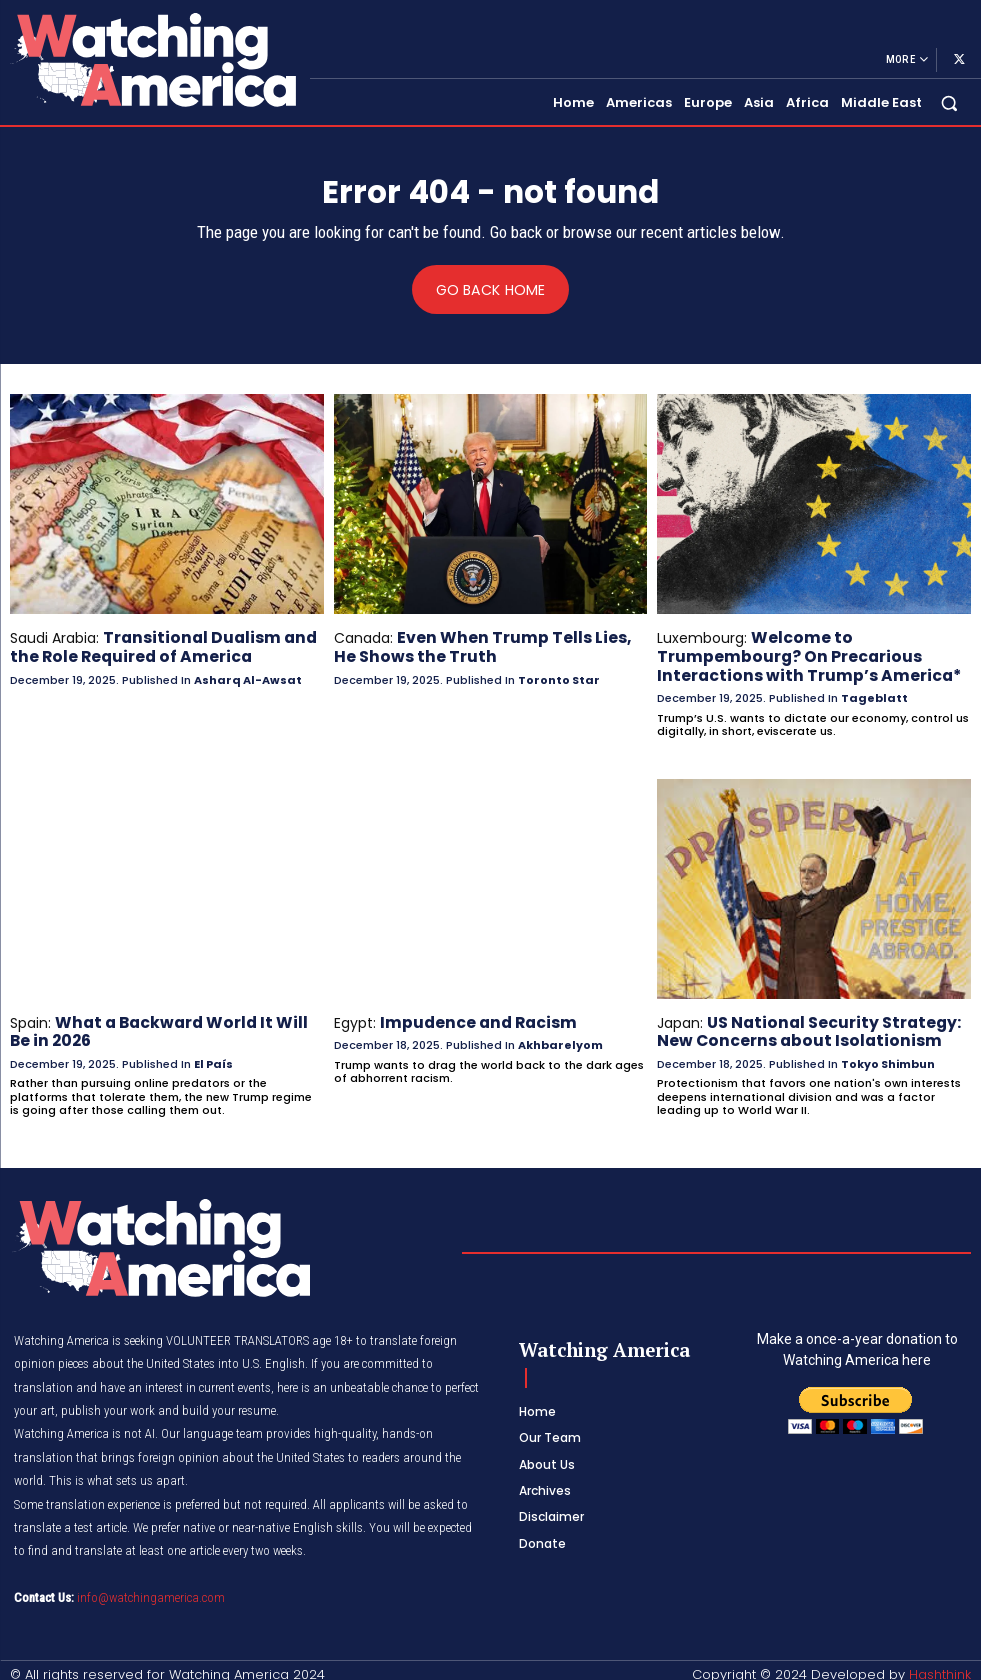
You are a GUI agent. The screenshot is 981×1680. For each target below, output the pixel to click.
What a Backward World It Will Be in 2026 (166, 1024)
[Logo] (152, 59)
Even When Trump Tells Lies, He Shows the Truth (484, 646)
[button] (949, 102)
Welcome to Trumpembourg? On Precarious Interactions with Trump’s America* (794, 655)
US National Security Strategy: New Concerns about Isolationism (798, 1024)
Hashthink (940, 1664)
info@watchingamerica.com (151, 1588)
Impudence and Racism (469, 1016)
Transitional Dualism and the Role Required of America (152, 646)
